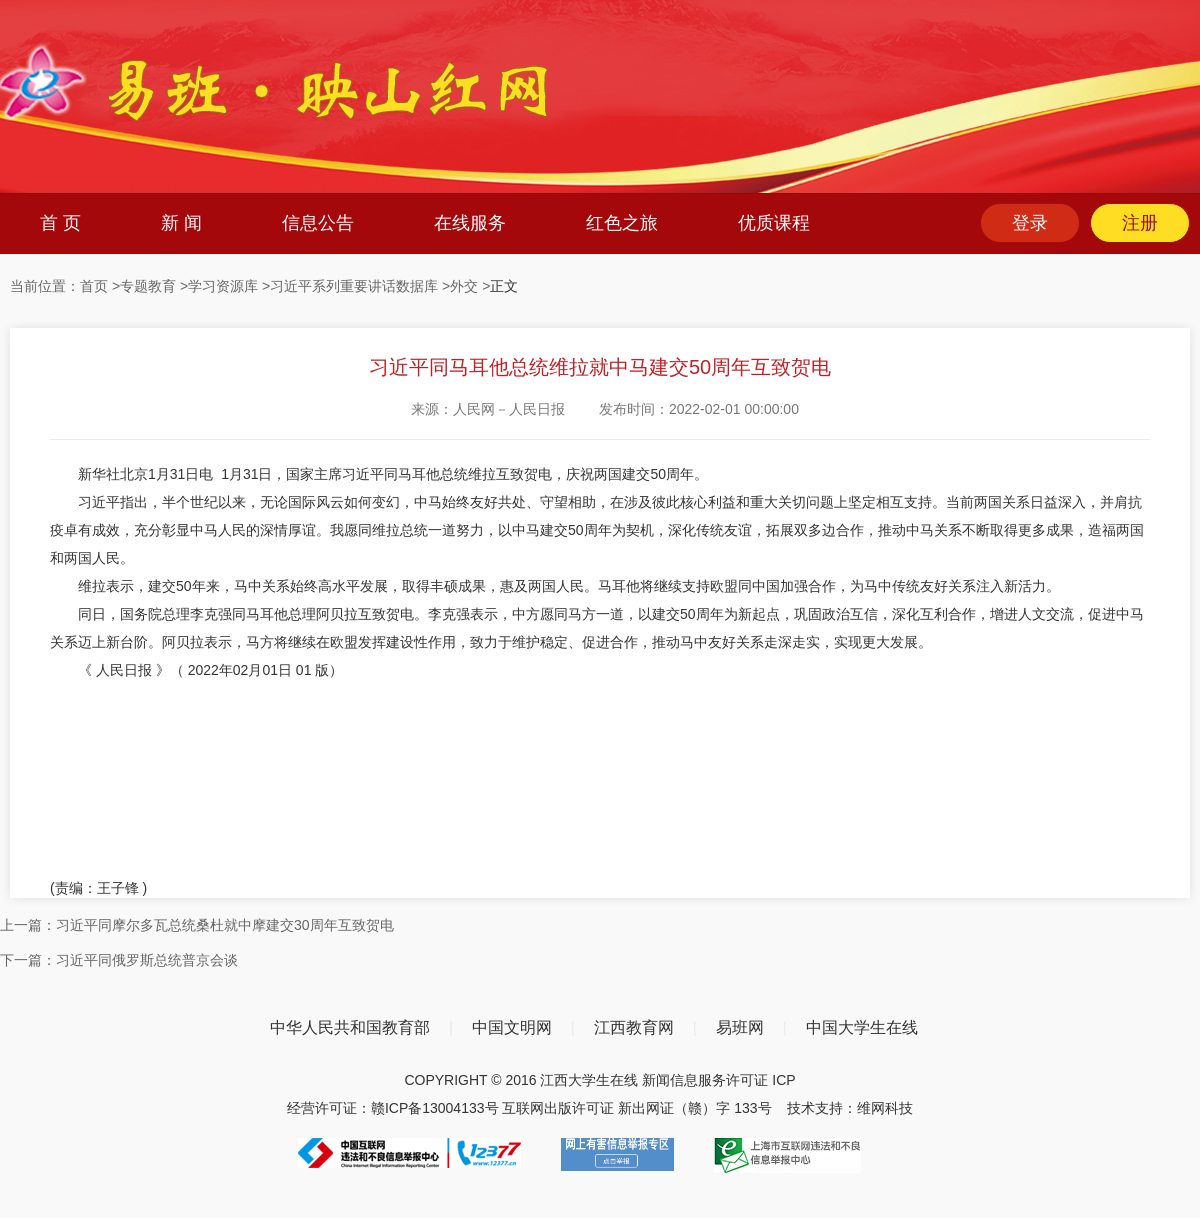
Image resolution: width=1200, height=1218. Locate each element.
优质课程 (774, 223)
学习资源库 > (229, 286)
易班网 (740, 1027)
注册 (1140, 223)
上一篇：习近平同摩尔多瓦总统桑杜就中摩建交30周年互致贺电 (197, 925)
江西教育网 (634, 1027)
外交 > (470, 286)
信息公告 (318, 223)
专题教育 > (154, 286)
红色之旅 (622, 223)
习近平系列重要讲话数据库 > (360, 286)
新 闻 (181, 223)
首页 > (100, 286)
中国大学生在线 (862, 1027)
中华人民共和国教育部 (350, 1027)
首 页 (60, 223)
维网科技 (885, 1108)
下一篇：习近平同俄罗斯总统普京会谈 (119, 960)
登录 (1030, 223)
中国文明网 (512, 1027)
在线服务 (470, 223)
